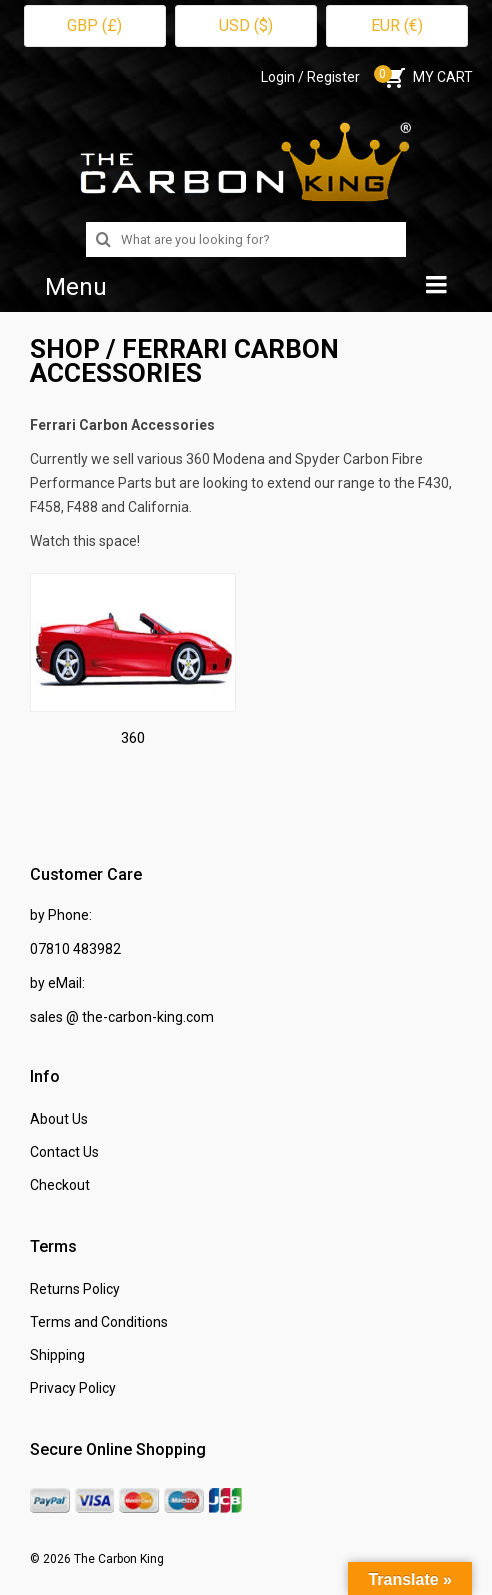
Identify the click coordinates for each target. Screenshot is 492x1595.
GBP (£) (94, 25)
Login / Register (310, 77)
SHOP (65, 349)
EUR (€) (397, 25)
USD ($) (246, 25)
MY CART (426, 77)
